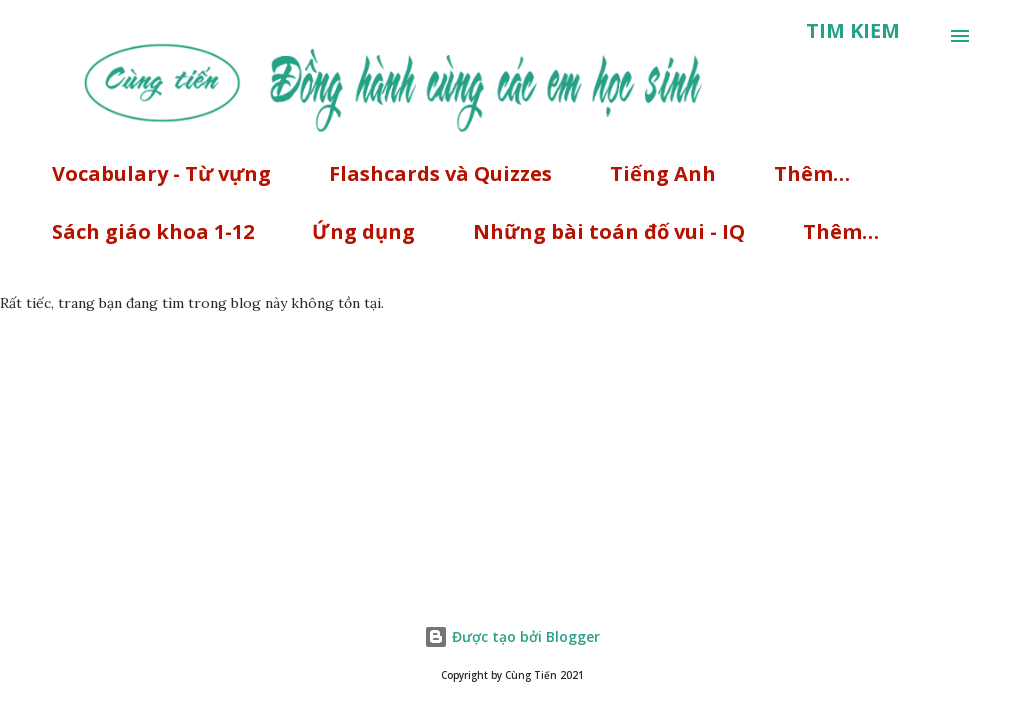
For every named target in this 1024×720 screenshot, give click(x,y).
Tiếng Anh (663, 173)
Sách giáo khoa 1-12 (153, 231)
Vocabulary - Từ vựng (161, 173)
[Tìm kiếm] (853, 31)
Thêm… (812, 173)
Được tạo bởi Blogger (512, 636)
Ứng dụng (363, 231)
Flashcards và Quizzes (440, 173)
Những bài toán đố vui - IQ (609, 231)
